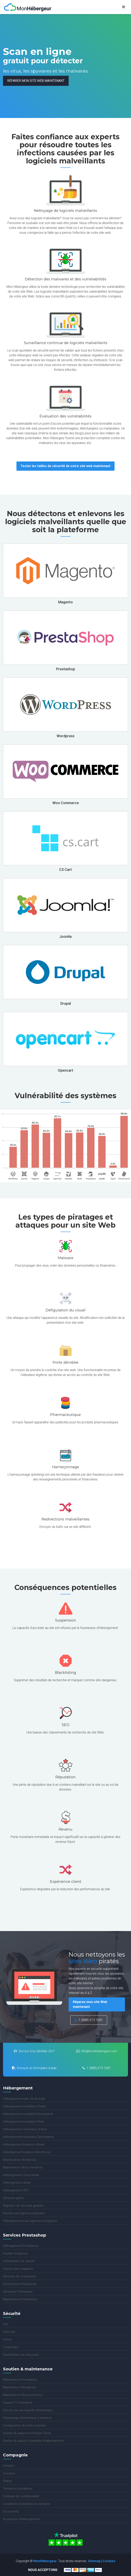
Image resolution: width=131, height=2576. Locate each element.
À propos (9, 2473)
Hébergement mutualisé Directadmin (28, 2114)
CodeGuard (10, 2347)
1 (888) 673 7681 (88, 2020)
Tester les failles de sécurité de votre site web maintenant (65, 466)
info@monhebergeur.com (96, 2051)
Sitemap (94, 2561)
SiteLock (9, 2332)
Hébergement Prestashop (21, 2246)
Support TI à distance (17, 2402)
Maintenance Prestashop (20, 2299)
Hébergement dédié (17, 2182)
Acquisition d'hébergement (21, 2519)
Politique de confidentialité (21, 2496)
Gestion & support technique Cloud (27, 2433)
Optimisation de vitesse (19, 2261)
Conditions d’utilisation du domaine (26, 2504)
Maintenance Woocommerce (23, 2167)
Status (7, 2481)
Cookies (109, 2561)
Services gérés (13, 2198)
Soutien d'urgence (15, 2253)
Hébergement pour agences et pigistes (30, 2221)
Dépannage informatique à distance (27, 2418)
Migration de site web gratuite (23, 2205)
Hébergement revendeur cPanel (25, 2129)
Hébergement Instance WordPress (26, 2152)
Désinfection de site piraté (21, 2355)
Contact (8, 2465)
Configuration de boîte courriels (24, 2425)
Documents (11, 2511)
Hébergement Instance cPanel (24, 2144)
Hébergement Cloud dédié (21, 2175)
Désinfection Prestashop (20, 2284)
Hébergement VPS (15, 2190)
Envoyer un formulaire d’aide (34, 2068)
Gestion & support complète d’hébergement (33, 2441)
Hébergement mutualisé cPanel (24, 2106)
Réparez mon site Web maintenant (90, 2004)
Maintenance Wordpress (19, 2160)
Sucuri (7, 2339)
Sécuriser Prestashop (18, 2291)
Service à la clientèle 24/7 (34, 2051)
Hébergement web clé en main (24, 2098)
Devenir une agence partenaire (24, 2213)
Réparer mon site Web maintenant (35, 81)
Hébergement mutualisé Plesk (23, 2121)
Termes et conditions (17, 2488)
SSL (6, 2324)
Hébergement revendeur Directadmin (28, 2137)
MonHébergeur (45, 2561)
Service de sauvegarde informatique (28, 2410)
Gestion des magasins (18, 2269)
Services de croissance (19, 2276)
